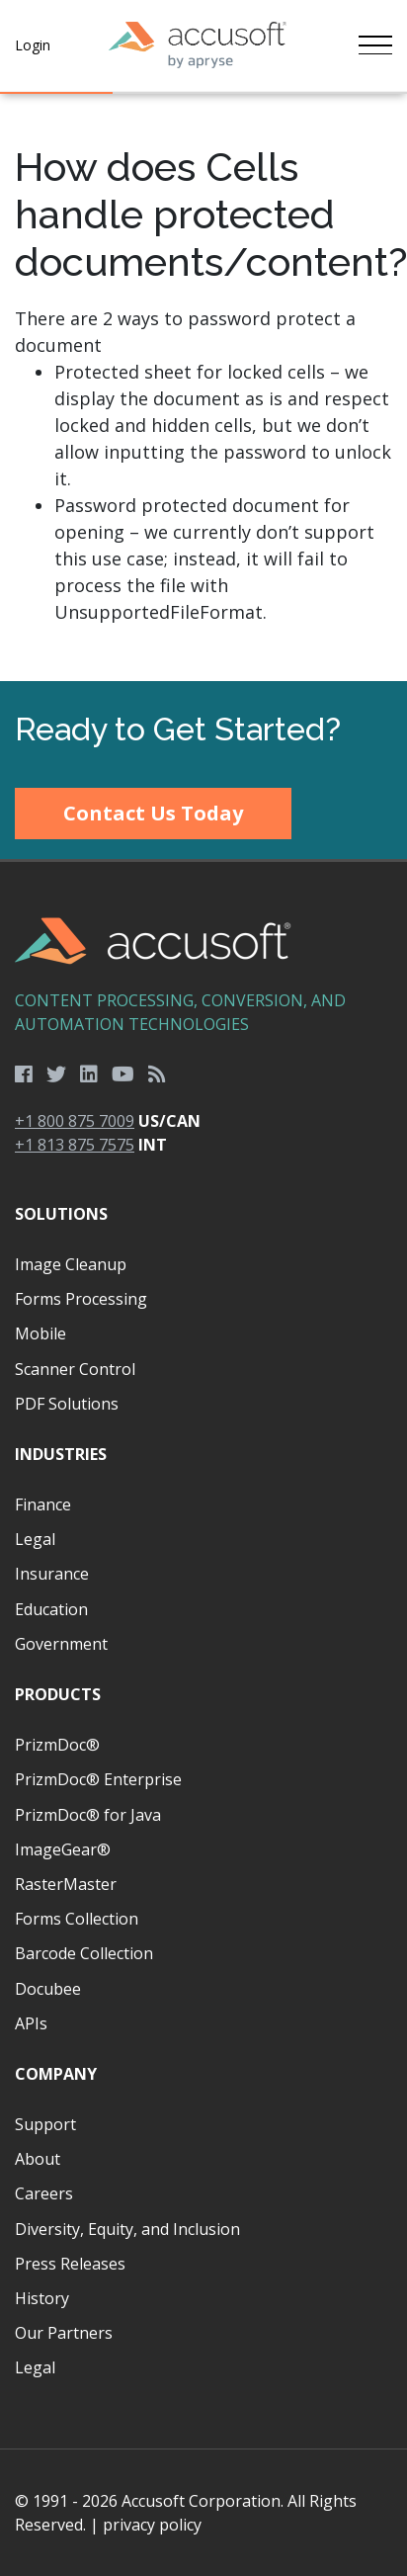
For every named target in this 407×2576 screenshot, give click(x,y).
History (42, 2298)
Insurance (52, 1574)
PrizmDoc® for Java (88, 1815)
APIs (31, 2023)
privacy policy (152, 2524)
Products (58, 1694)
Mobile (40, 1333)
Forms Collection (76, 1919)
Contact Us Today (153, 813)
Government (61, 1644)
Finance (43, 1504)
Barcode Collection (84, 1953)
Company (56, 2074)
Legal (35, 1539)
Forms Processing (81, 1299)
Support (45, 2124)
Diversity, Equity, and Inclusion (127, 2229)
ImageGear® (63, 1849)
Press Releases (70, 2264)
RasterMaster (66, 1884)
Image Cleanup (70, 1264)
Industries (61, 1454)
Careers (44, 2193)
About (37, 2159)
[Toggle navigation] (375, 45)
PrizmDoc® (57, 1745)
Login (32, 45)
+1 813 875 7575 (74, 1145)
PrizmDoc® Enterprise (98, 1779)
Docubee (48, 1989)
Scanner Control (75, 1369)
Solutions (61, 1214)
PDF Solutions (67, 1404)
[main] (203, 387)
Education (51, 1609)
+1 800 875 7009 (74, 1121)
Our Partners (64, 2333)
